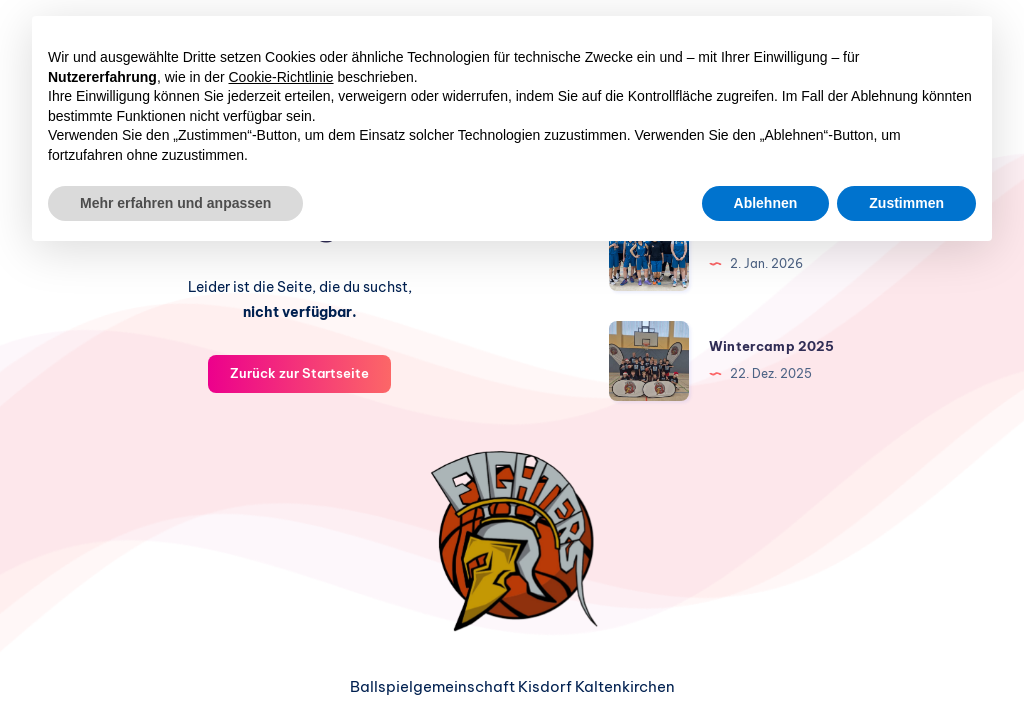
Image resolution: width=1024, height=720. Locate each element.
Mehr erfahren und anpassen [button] (175, 203)
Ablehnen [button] (766, 203)
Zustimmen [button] (906, 203)
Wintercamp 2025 (771, 346)
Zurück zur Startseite (299, 373)
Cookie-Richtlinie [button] (281, 77)
